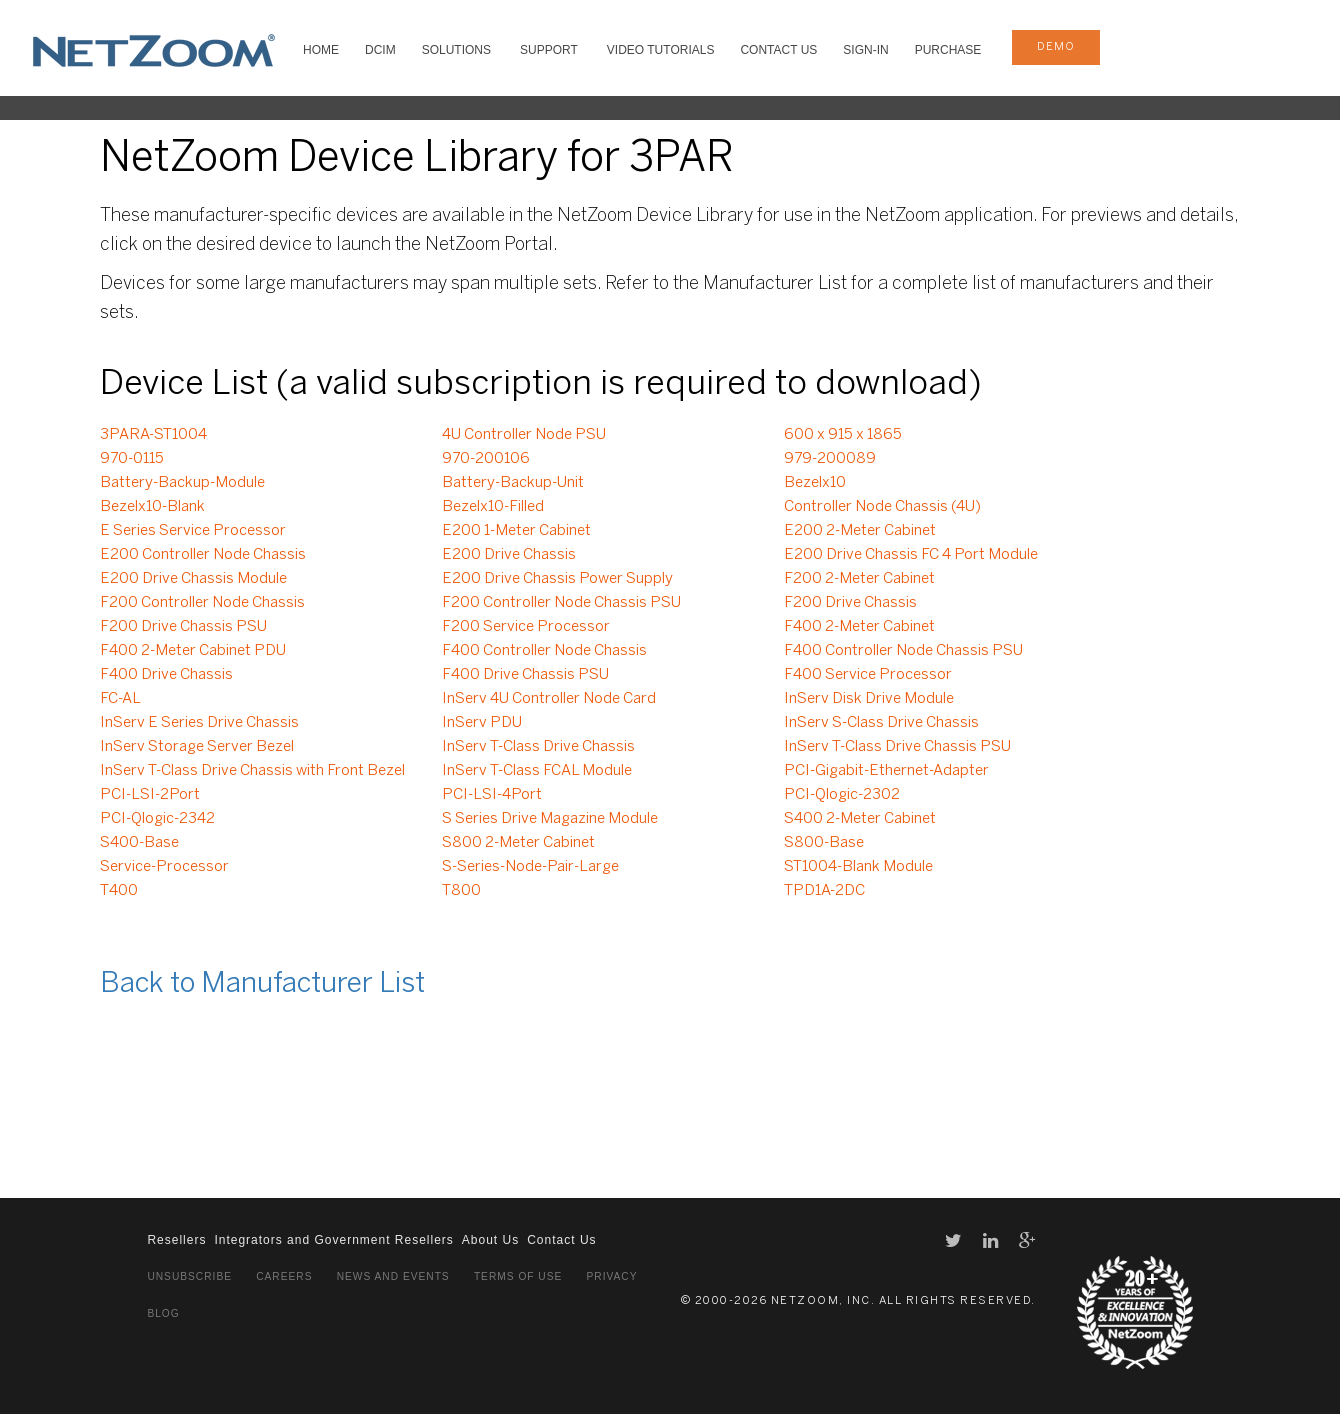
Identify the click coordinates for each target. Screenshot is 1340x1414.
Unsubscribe (189, 1276)
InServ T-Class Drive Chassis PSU (897, 747)
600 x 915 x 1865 (843, 435)
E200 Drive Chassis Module (193, 579)
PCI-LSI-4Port (492, 795)
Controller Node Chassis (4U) (882, 507)
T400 (119, 891)
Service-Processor (164, 867)
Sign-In (865, 50)
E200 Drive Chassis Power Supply (557, 579)
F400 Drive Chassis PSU (525, 675)
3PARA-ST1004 (153, 435)
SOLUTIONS (456, 50)
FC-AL (120, 699)
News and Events (393, 1276)
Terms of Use (518, 1276)
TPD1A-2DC (824, 891)
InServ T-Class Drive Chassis (538, 747)
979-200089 (830, 459)
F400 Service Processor (868, 675)
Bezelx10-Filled (493, 507)
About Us (490, 1240)
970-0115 (132, 459)
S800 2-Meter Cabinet (518, 843)
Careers (284, 1276)
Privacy (612, 1276)
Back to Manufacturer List (262, 984)
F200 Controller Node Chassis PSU (561, 603)
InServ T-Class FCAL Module (537, 771)
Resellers (176, 1240)
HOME (321, 50)
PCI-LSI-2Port (150, 795)
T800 (461, 891)
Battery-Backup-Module (182, 483)
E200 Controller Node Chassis (203, 555)
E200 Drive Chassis (509, 555)
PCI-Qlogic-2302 (842, 795)
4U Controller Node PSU (524, 435)
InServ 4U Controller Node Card (549, 699)
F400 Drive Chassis (166, 675)
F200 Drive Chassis (850, 603)
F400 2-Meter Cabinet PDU (193, 651)
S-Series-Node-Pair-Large (530, 867)
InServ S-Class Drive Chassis (881, 723)
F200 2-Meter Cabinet (859, 579)
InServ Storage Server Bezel (197, 747)
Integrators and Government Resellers (333, 1240)
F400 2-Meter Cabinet (859, 627)
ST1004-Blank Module (858, 867)
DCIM (380, 50)
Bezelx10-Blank (152, 507)
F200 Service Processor (526, 627)
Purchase (948, 50)
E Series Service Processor (193, 531)
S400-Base (139, 843)
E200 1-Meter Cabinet (516, 531)
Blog (163, 1313)
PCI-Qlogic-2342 (157, 819)
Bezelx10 (815, 483)
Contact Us (778, 50)
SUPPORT (549, 50)
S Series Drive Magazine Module (550, 819)
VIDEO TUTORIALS (661, 50)
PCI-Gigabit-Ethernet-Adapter (886, 771)
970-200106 (486, 459)
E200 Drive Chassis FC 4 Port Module (911, 555)
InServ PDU (482, 723)
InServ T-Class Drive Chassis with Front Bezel (252, 771)
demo (1056, 47)
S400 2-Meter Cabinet (860, 819)
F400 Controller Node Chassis (544, 651)
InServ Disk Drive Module (869, 699)
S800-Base (824, 843)
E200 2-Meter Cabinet (860, 531)
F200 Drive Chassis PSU (183, 627)
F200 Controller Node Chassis (202, 603)
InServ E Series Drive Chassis (199, 723)
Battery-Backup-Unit (513, 483)
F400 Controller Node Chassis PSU (903, 651)
